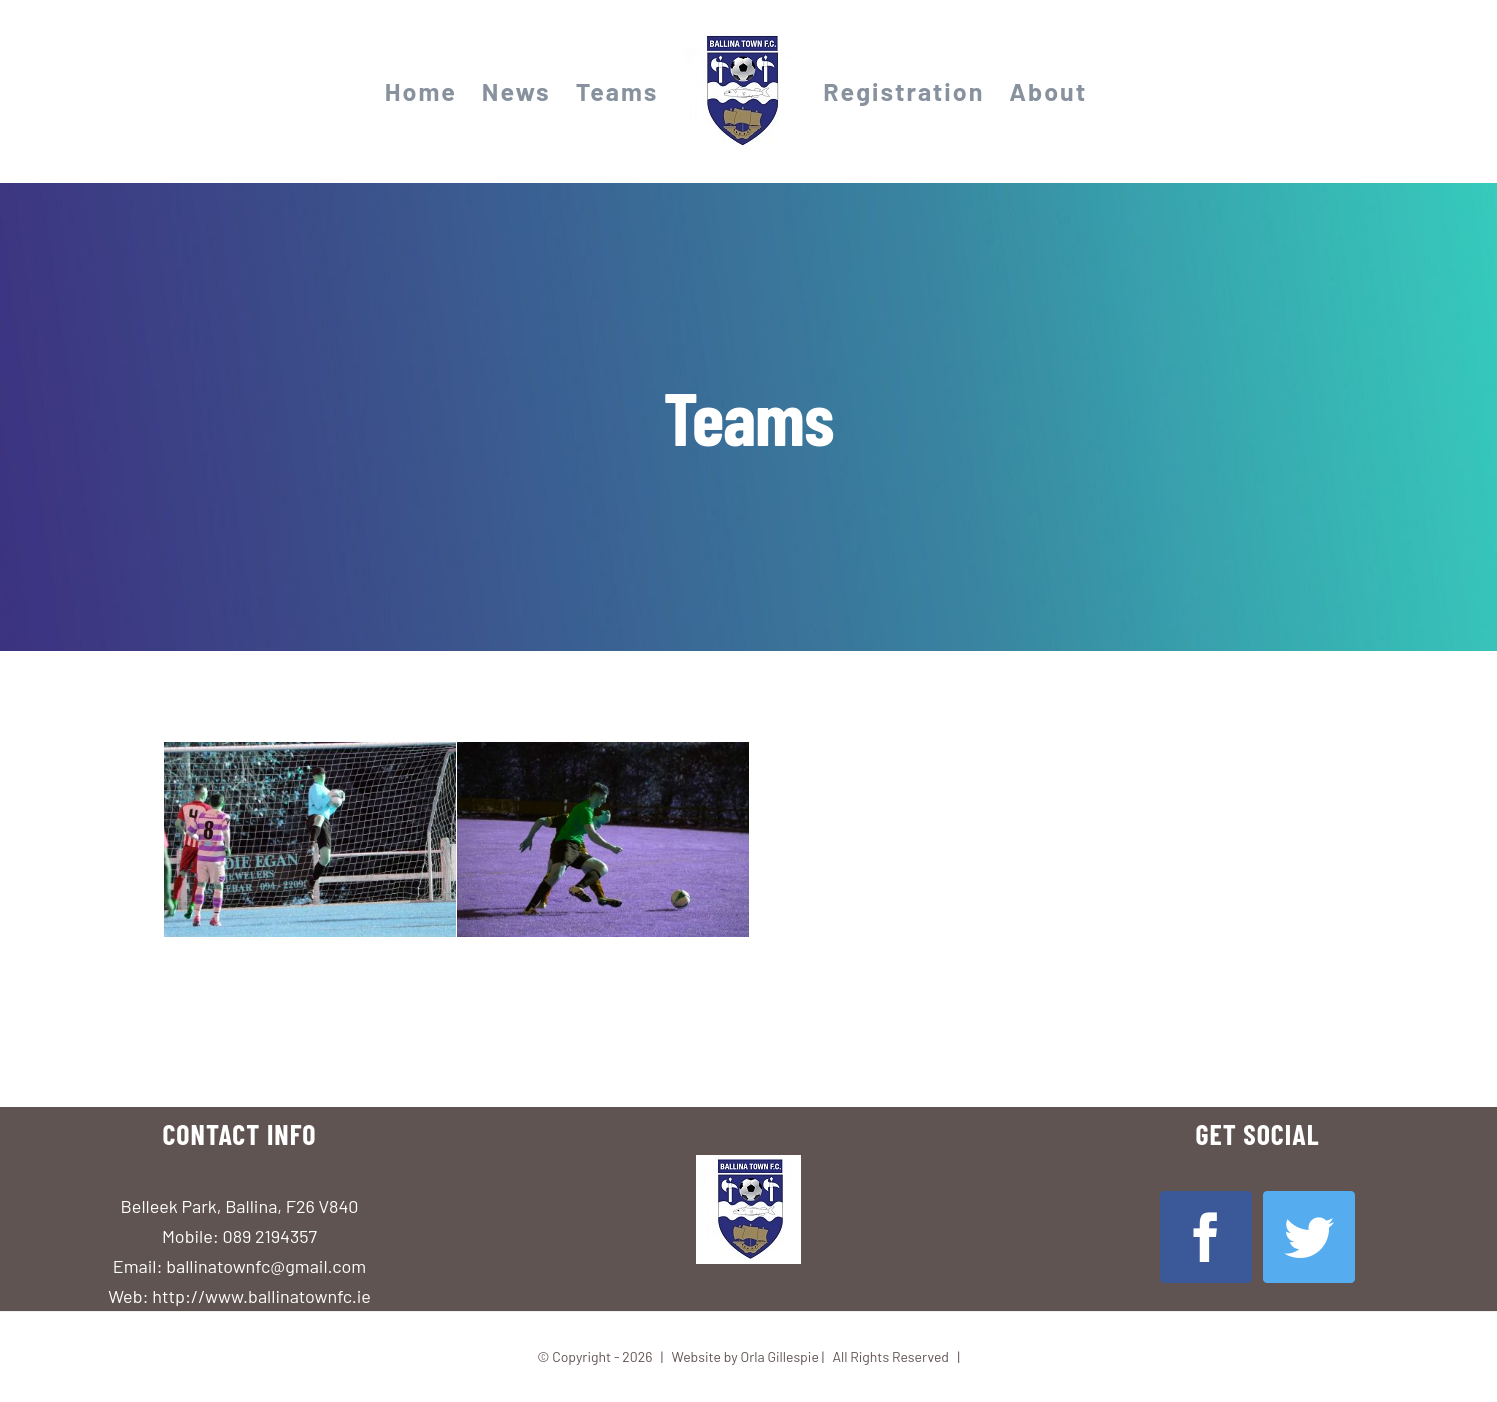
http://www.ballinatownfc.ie (261, 1296)
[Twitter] (1309, 1237)
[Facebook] (1206, 1237)
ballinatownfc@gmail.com (266, 1266)
